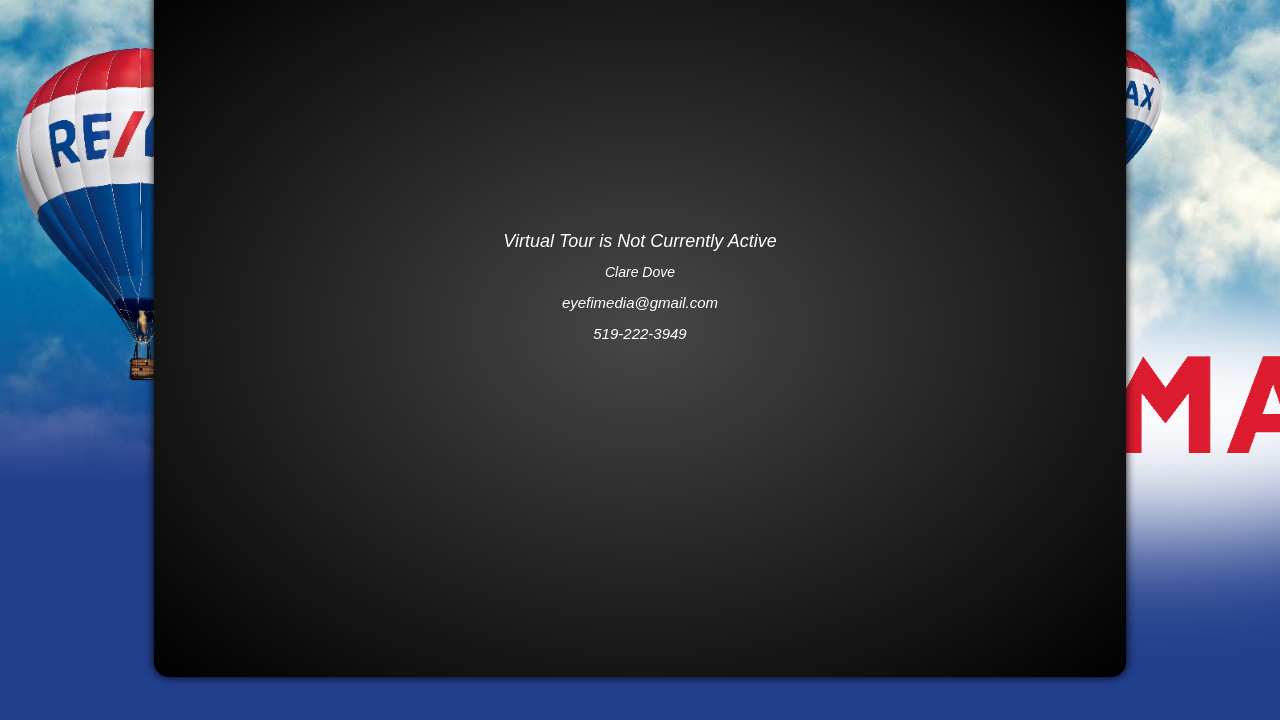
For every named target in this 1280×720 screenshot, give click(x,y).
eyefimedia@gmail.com (640, 302)
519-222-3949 (639, 333)
